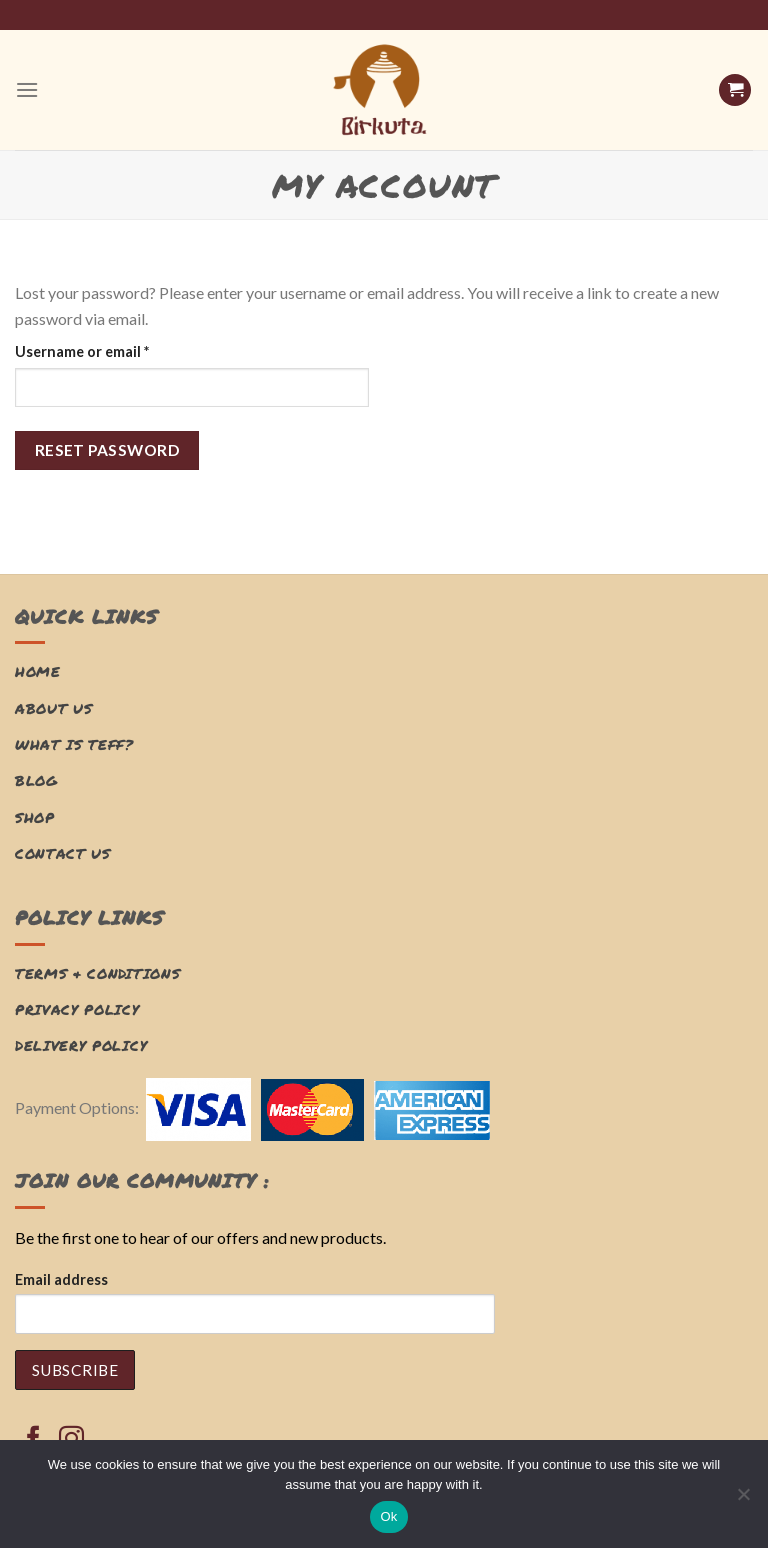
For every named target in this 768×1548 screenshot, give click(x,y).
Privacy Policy (77, 1009)
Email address (61, 1279)
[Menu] (27, 89)
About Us (53, 708)
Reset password (107, 450)
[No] (743, 1500)
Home (38, 671)
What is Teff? (74, 744)
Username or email (112, 350)
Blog (36, 780)
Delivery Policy (81, 1045)
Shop (35, 817)
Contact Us (63, 853)
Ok (388, 1516)
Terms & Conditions (97, 973)
